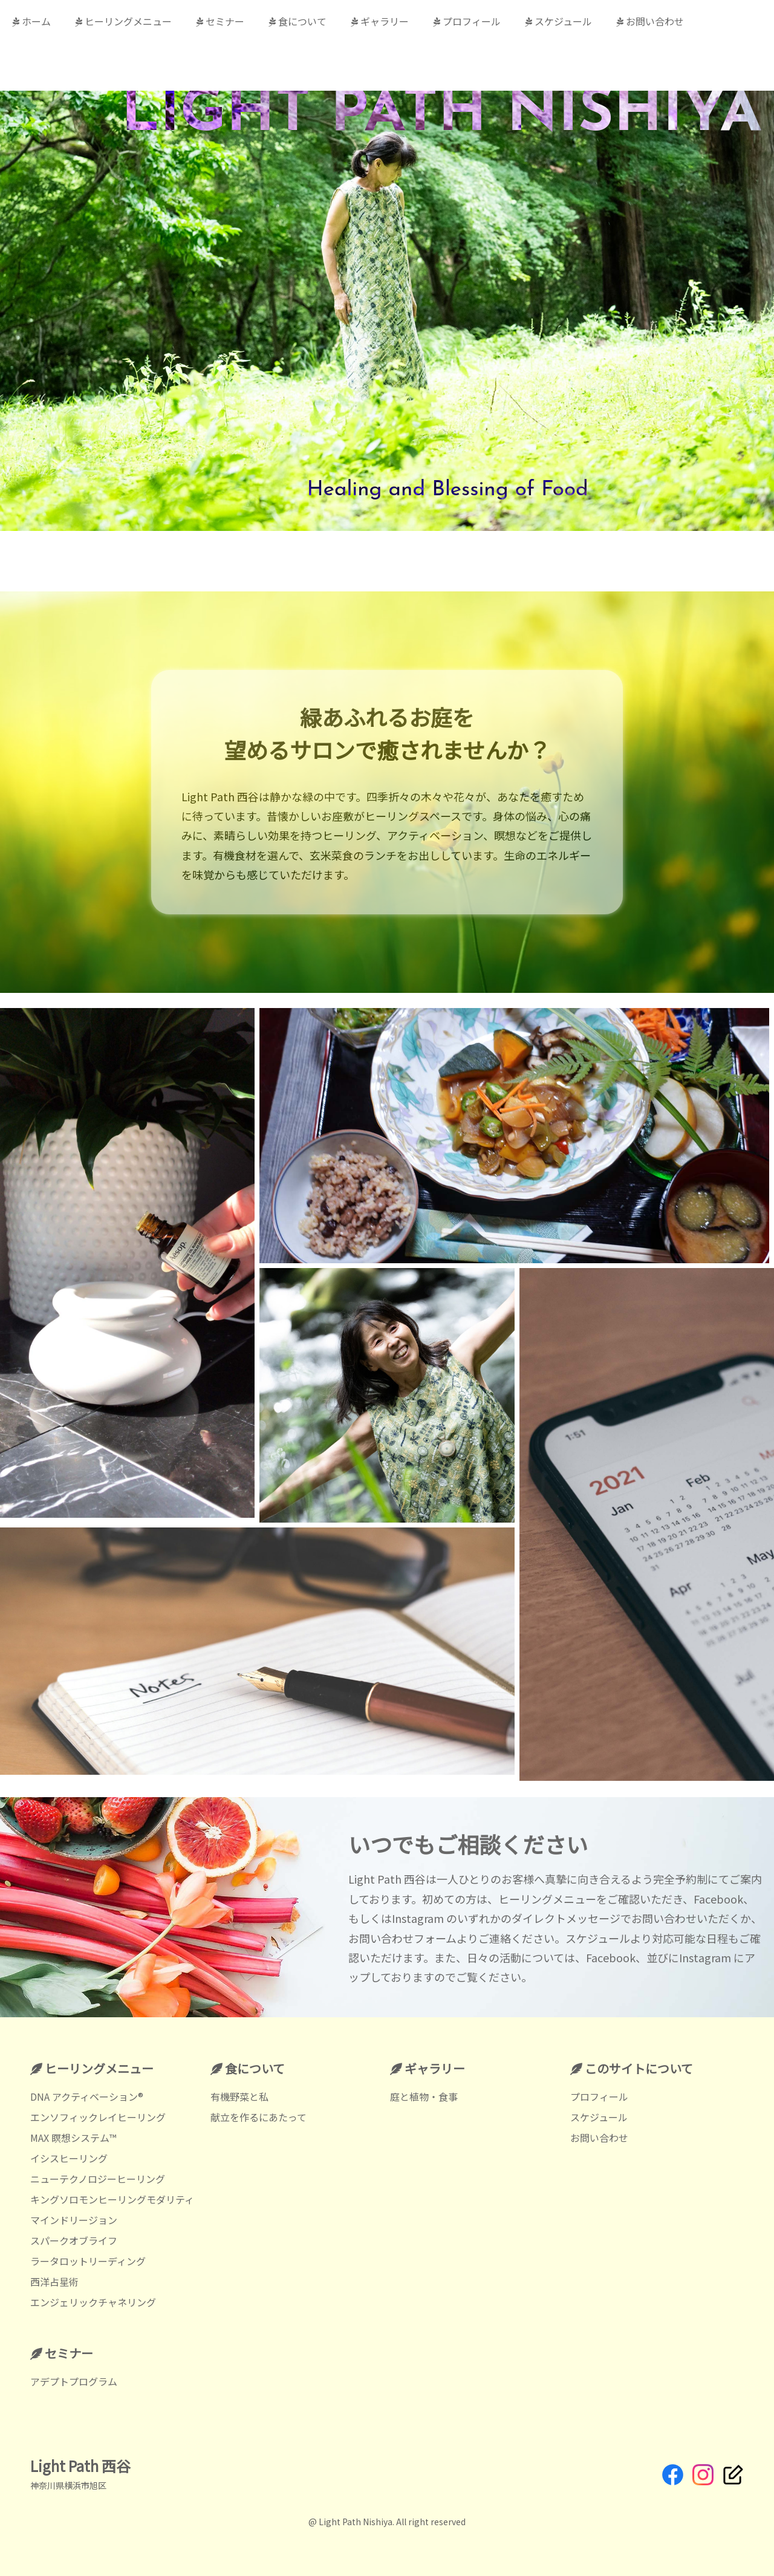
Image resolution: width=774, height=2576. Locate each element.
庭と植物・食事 (424, 2096)
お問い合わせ (650, 21)
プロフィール (467, 21)
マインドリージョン (73, 2220)
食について (297, 21)
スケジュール (558, 21)
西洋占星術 (54, 2281)
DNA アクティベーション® (86, 2096)
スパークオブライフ (73, 2240)
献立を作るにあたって (258, 2117)
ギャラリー (380, 21)
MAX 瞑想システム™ (73, 2137)
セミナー (220, 21)
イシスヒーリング (69, 2158)
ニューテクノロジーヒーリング (97, 2178)
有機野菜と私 (239, 2096)
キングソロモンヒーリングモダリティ (112, 2199)
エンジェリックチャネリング (93, 2302)
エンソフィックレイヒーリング (98, 2117)
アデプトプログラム (73, 2381)
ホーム (31, 21)
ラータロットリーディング (88, 2261)
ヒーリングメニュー (123, 21)
